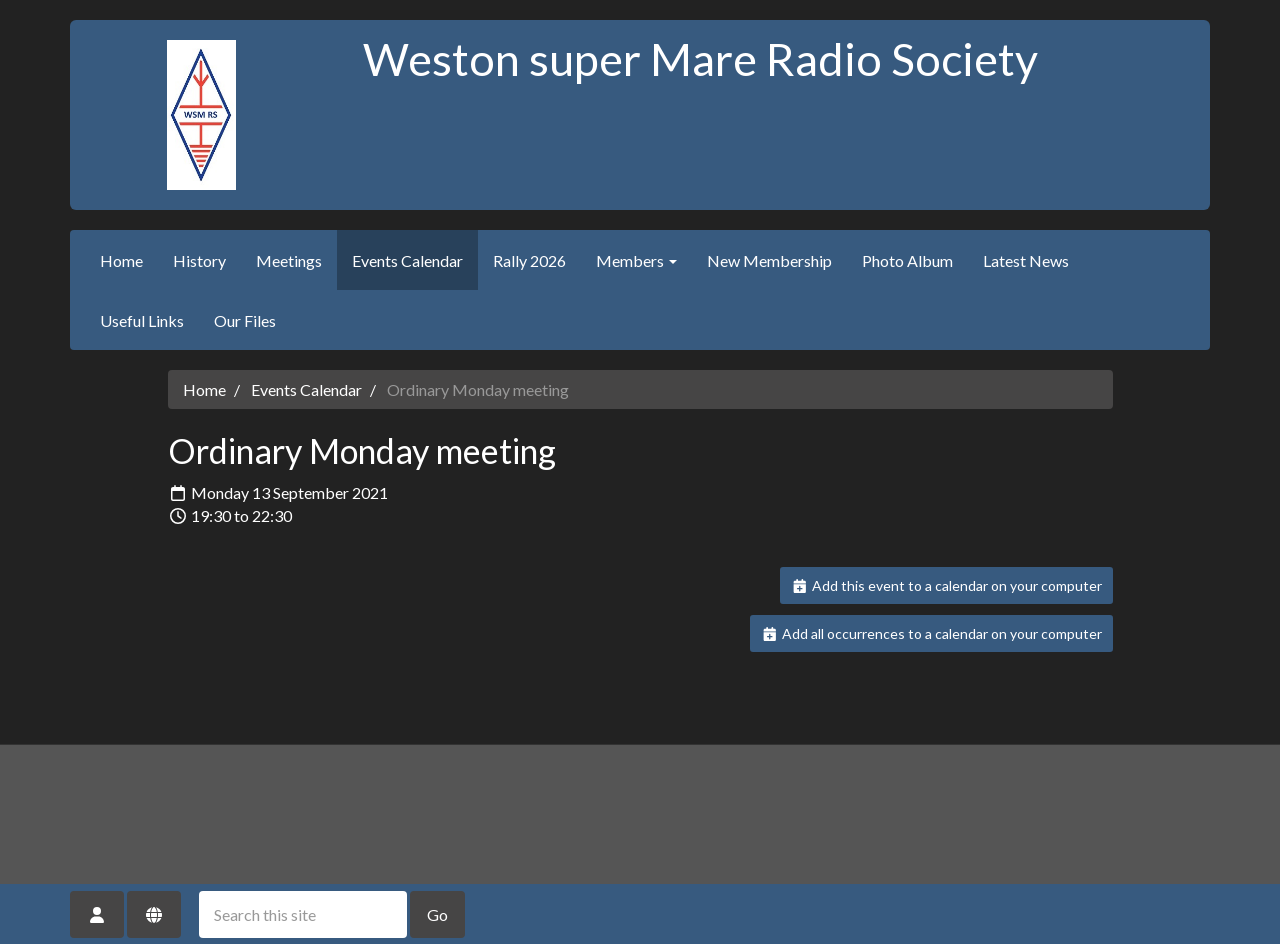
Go (437, 914)
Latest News (1026, 260)
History (199, 260)
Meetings (289, 260)
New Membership (769, 260)
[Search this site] (303, 914)
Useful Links (142, 320)
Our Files (245, 320)
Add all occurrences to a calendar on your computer (931, 633)
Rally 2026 (529, 260)
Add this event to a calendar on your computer (946, 585)
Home (121, 260)
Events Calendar (407, 260)
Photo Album (907, 260)
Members (636, 260)
